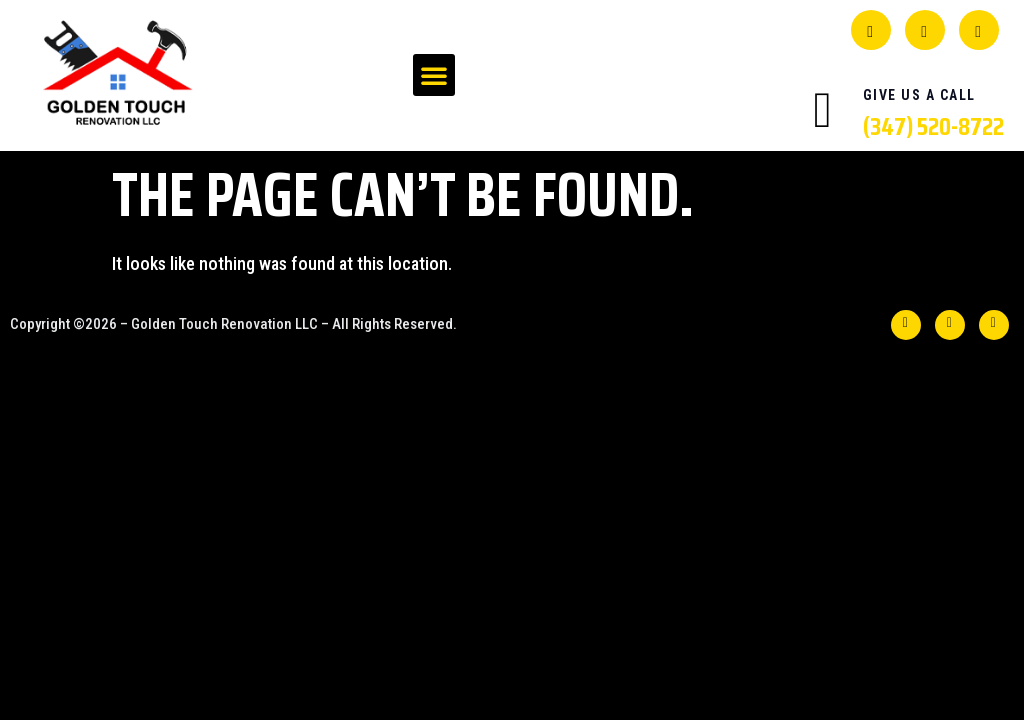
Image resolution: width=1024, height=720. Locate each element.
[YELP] (925, 30)
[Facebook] (871, 30)
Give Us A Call (919, 95)
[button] (434, 75)
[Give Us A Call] (823, 110)
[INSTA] (979, 30)
